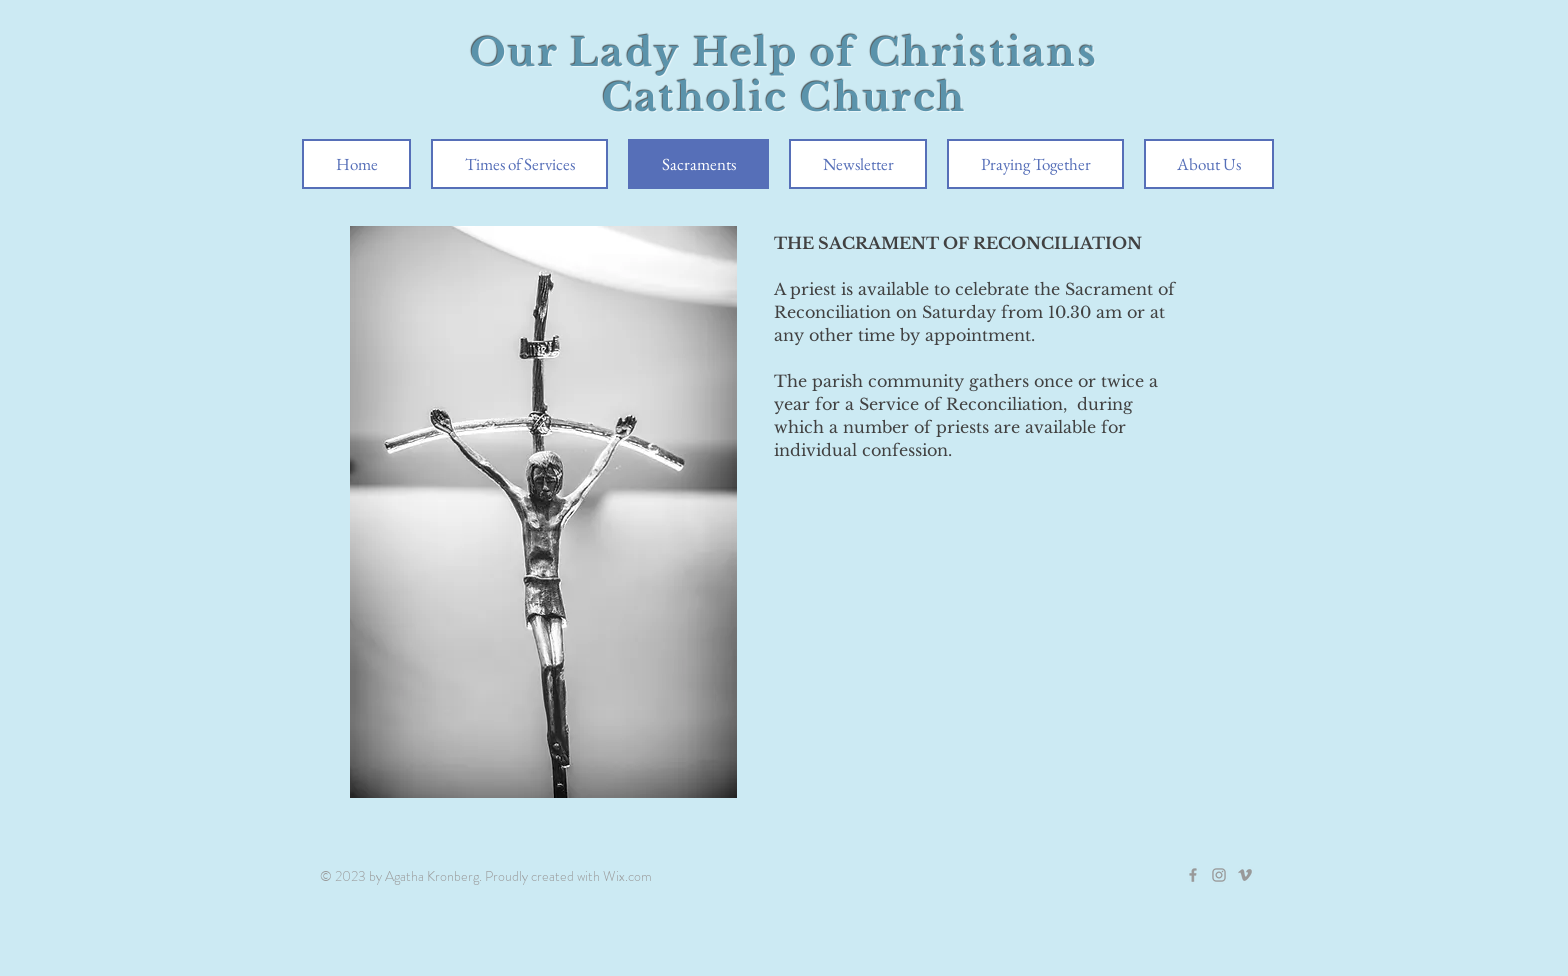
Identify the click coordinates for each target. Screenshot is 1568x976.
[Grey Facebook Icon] (1193, 875)
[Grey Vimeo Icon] (1245, 875)
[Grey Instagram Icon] (1219, 875)
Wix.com (627, 876)
